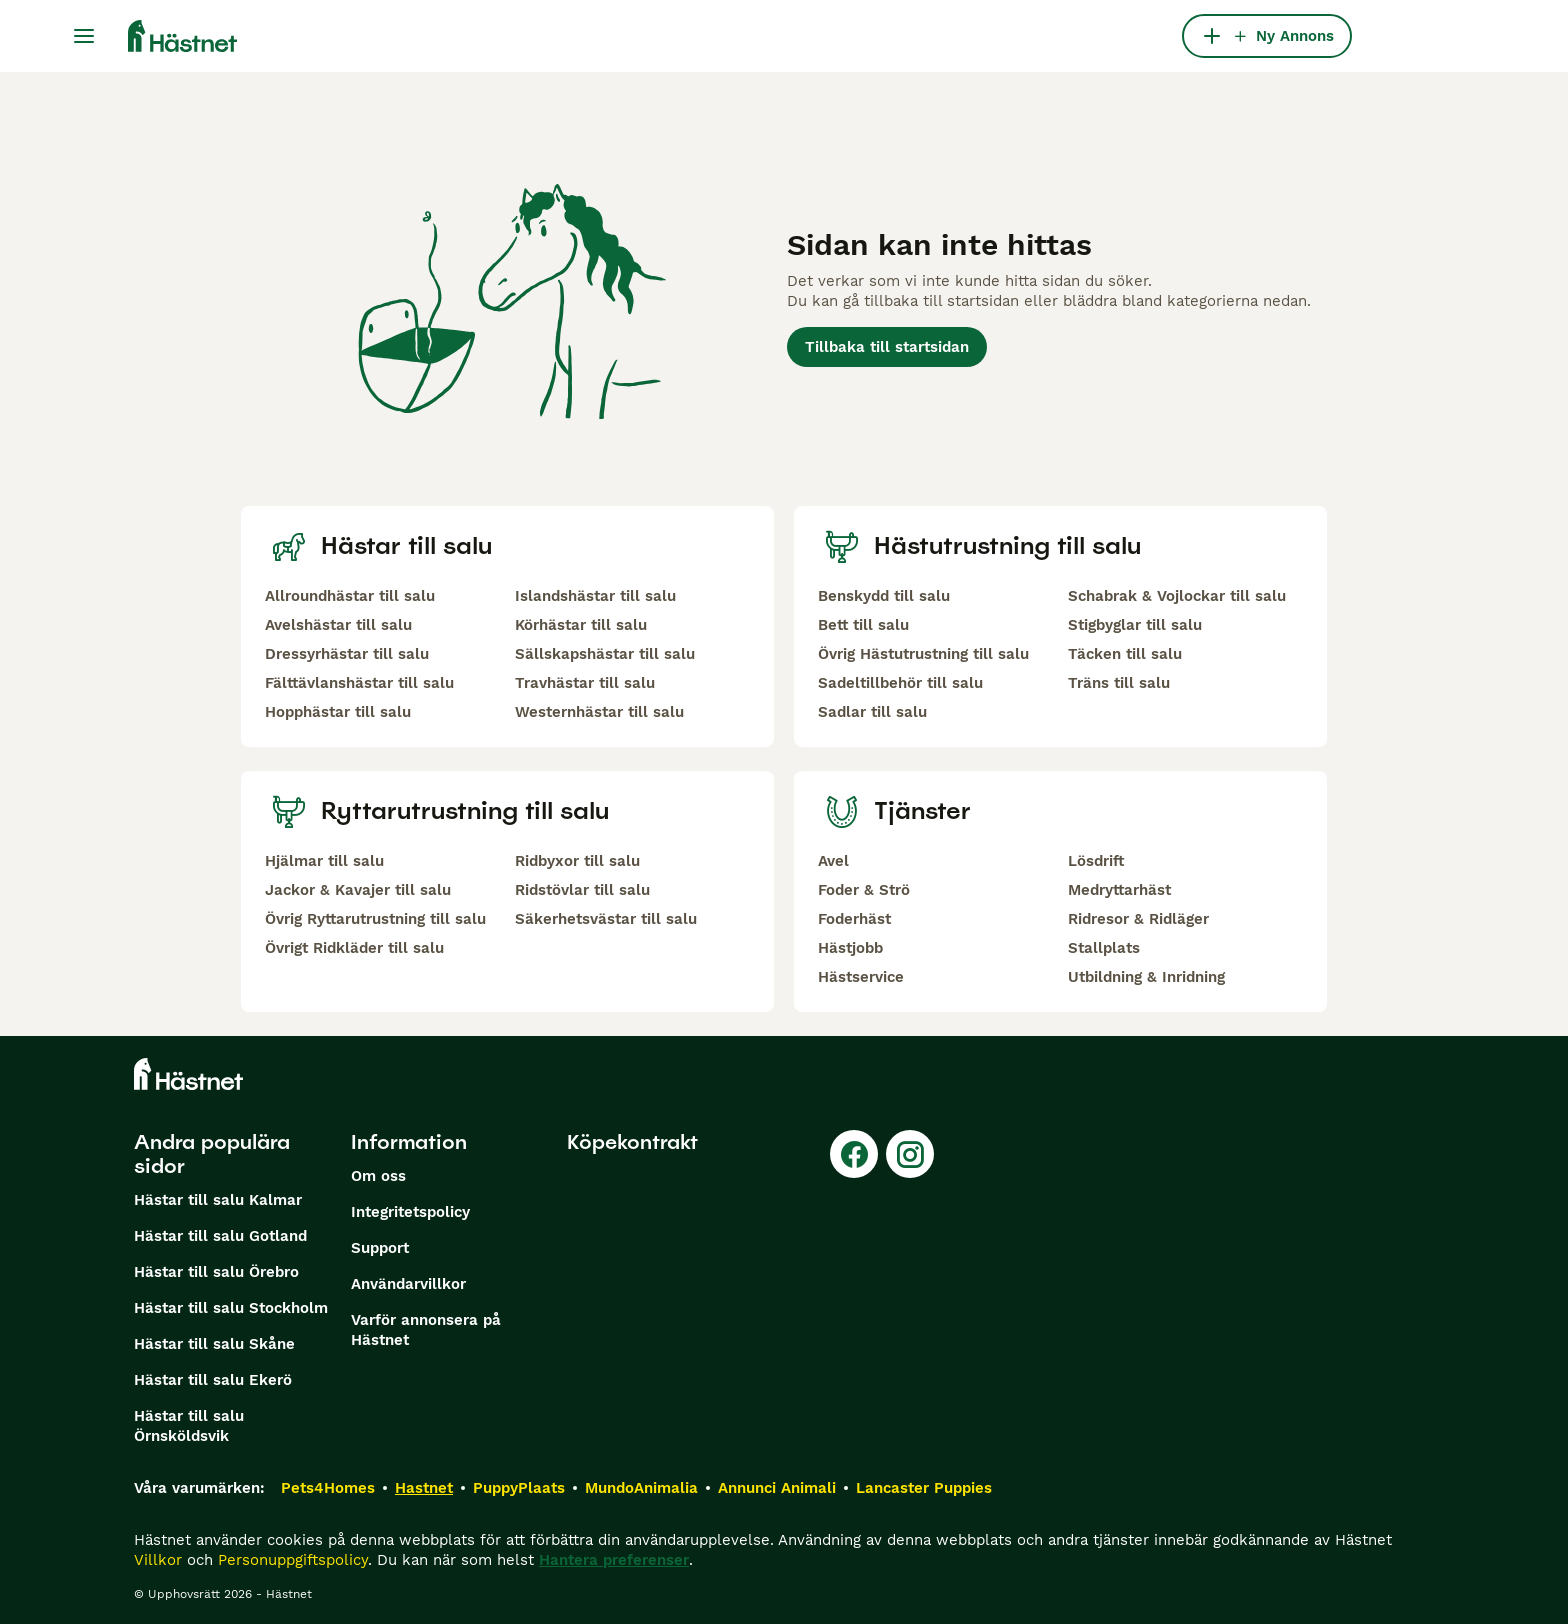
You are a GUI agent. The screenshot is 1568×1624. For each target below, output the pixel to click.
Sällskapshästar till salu (605, 654)
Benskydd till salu (884, 596)
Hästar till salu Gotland (220, 1236)
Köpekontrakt (632, 1142)
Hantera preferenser (614, 1560)
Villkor (158, 1560)
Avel (833, 861)
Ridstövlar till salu (582, 890)
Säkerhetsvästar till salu (606, 919)
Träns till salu (1119, 683)
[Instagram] (910, 1154)
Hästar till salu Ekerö (213, 1380)
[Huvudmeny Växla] (84, 36)
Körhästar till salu (581, 625)
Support (380, 1248)
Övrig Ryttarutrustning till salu (375, 919)
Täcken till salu (1125, 654)
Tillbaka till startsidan (887, 347)
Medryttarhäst (1119, 890)
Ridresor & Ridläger (1138, 919)
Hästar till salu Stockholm (231, 1308)
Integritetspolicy (410, 1212)
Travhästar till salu (585, 683)
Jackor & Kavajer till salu (358, 890)
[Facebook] (854, 1154)
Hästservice (861, 977)
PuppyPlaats (519, 1488)
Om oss (378, 1176)
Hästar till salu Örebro (216, 1272)
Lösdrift (1096, 861)
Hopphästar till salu (338, 712)
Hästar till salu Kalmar (218, 1200)
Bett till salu (863, 625)
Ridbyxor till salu (577, 861)
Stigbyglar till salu (1135, 625)
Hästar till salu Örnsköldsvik (189, 1426)
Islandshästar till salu (595, 596)
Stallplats (1104, 948)
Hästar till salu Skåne (214, 1344)
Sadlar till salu (872, 712)
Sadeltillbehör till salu (900, 683)
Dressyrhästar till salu (347, 654)
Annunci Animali (777, 1488)
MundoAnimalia (641, 1488)
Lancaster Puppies (924, 1488)
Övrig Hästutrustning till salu (923, 654)
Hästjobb (850, 948)
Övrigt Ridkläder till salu (354, 948)
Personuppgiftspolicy (293, 1560)
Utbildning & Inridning (1146, 977)
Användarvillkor (408, 1284)
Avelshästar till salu (338, 625)
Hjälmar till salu (324, 861)
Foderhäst (854, 919)
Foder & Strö (864, 890)
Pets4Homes (328, 1488)
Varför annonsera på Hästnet (426, 1330)
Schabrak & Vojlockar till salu (1177, 596)
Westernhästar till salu (599, 712)
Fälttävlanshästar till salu (359, 683)
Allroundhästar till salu (350, 596)
